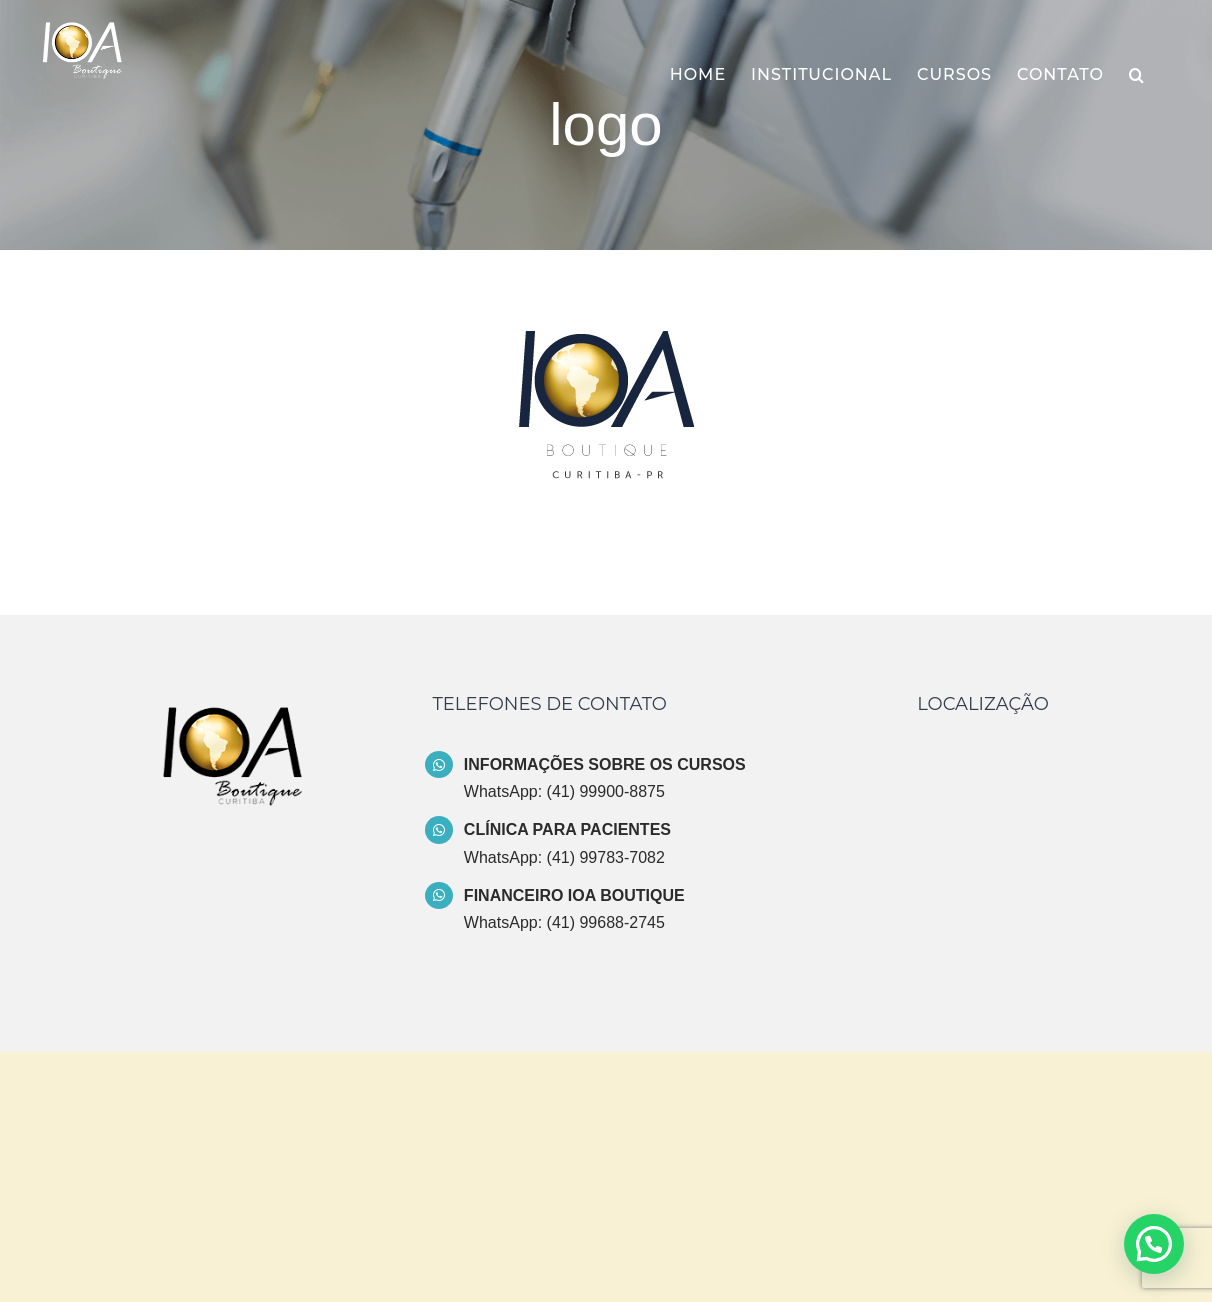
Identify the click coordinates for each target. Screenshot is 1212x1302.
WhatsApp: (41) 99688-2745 (564, 922)
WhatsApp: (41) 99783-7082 (564, 857)
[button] (1137, 75)
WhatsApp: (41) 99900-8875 (564, 791)
